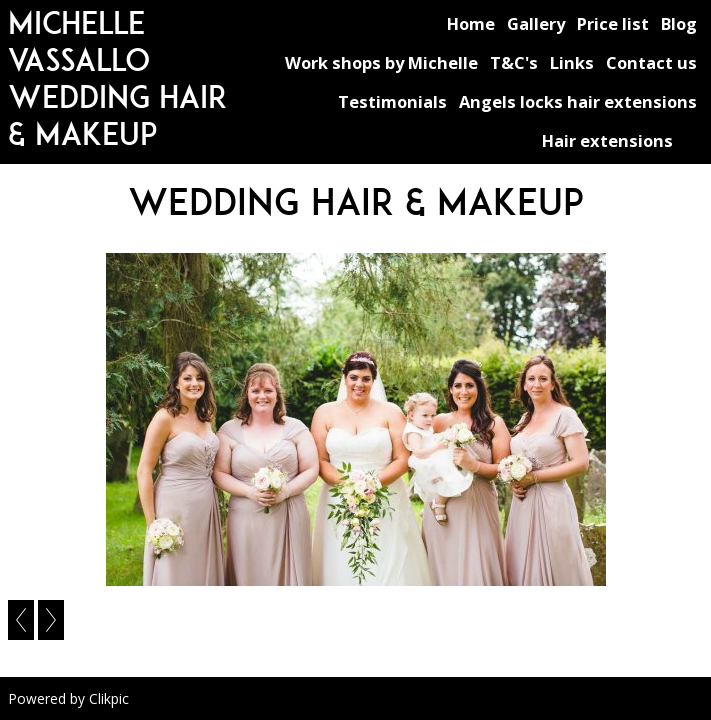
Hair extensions (607, 140)
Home (471, 23)
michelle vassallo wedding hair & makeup (117, 78)
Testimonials (392, 101)
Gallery (536, 23)
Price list (613, 23)
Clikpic (109, 698)
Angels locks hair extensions (578, 101)
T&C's (514, 62)
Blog (679, 23)
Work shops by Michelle (381, 62)
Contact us (651, 62)
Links (572, 62)
